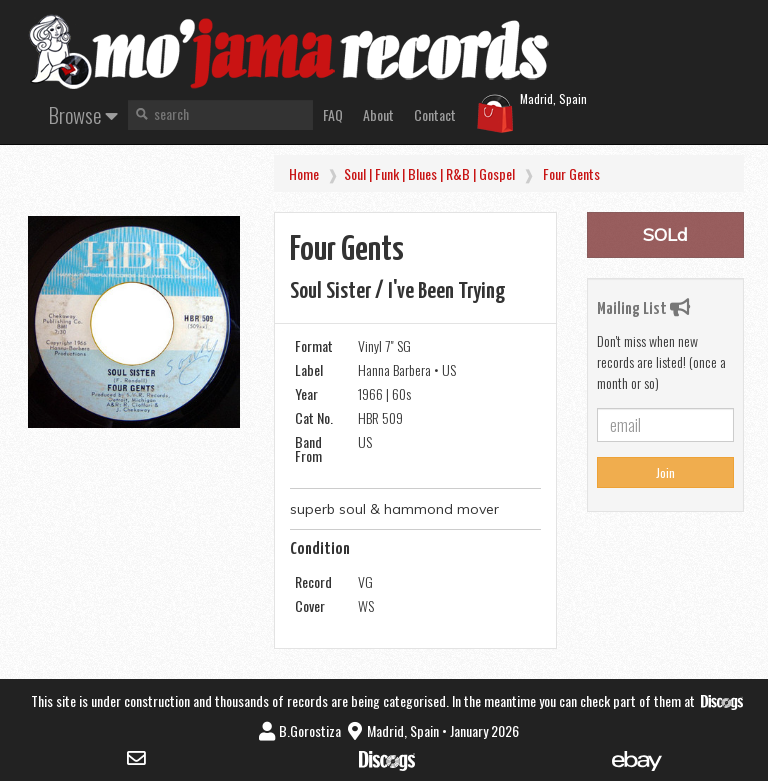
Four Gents (571, 173)
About (378, 114)
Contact (435, 114)
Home (304, 173)
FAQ (333, 114)
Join (665, 472)
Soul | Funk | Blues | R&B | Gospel (429, 173)
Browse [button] (83, 114)
